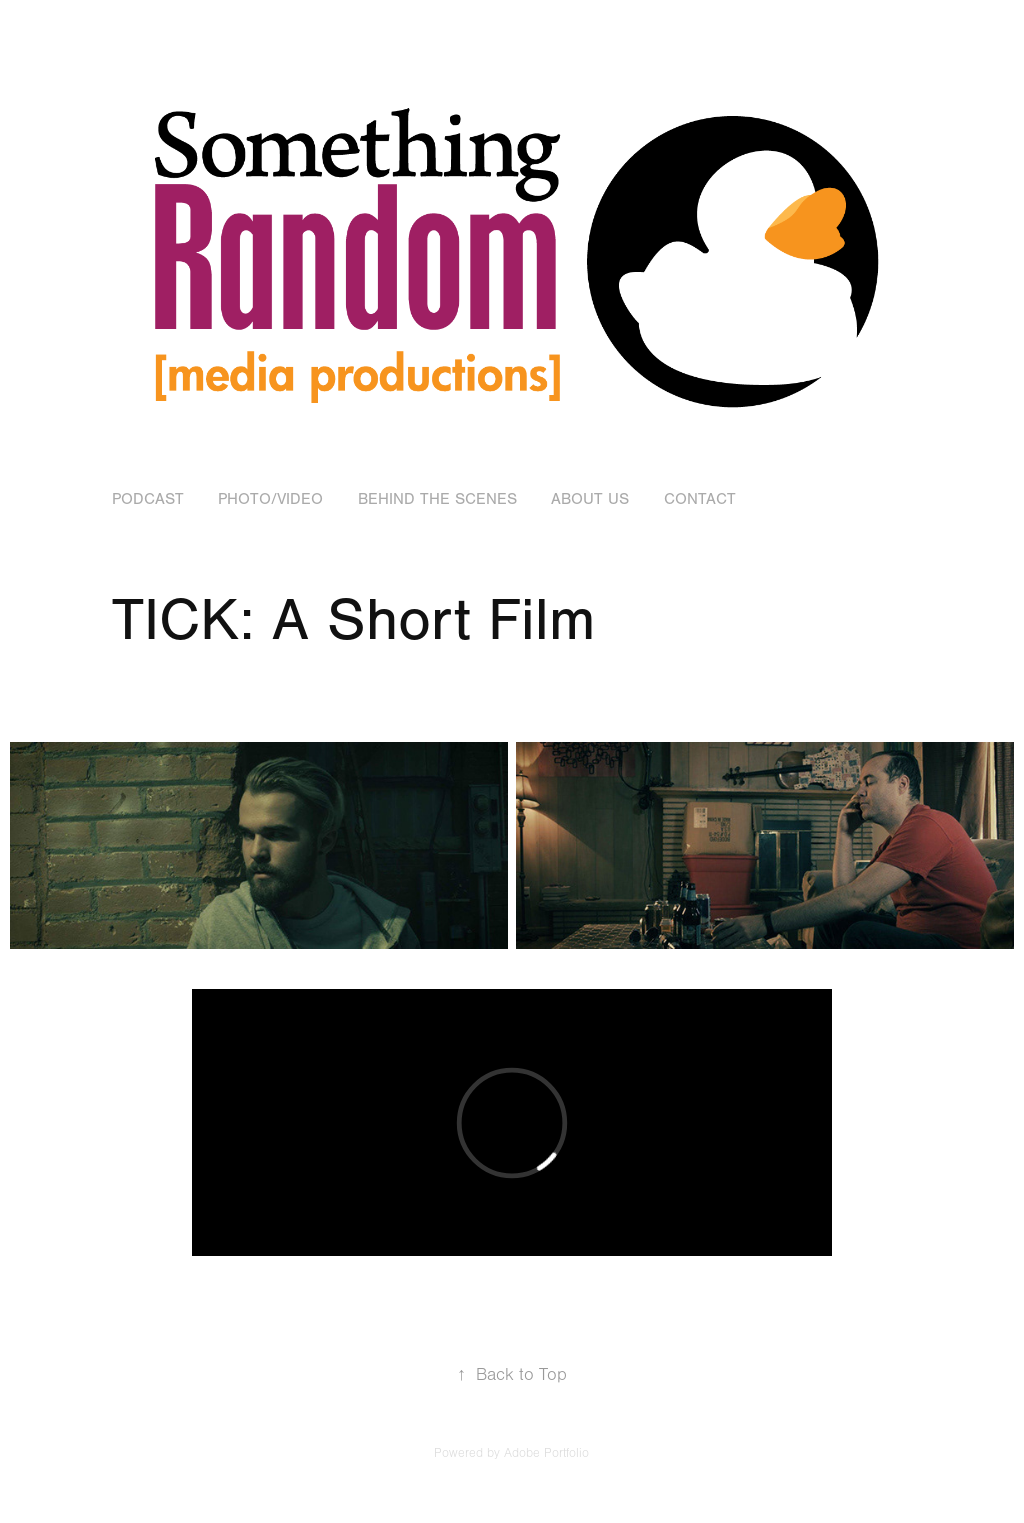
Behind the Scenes (437, 499)
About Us (590, 499)
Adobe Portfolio (546, 1453)
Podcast (148, 499)
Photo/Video (270, 499)
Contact (700, 499)
